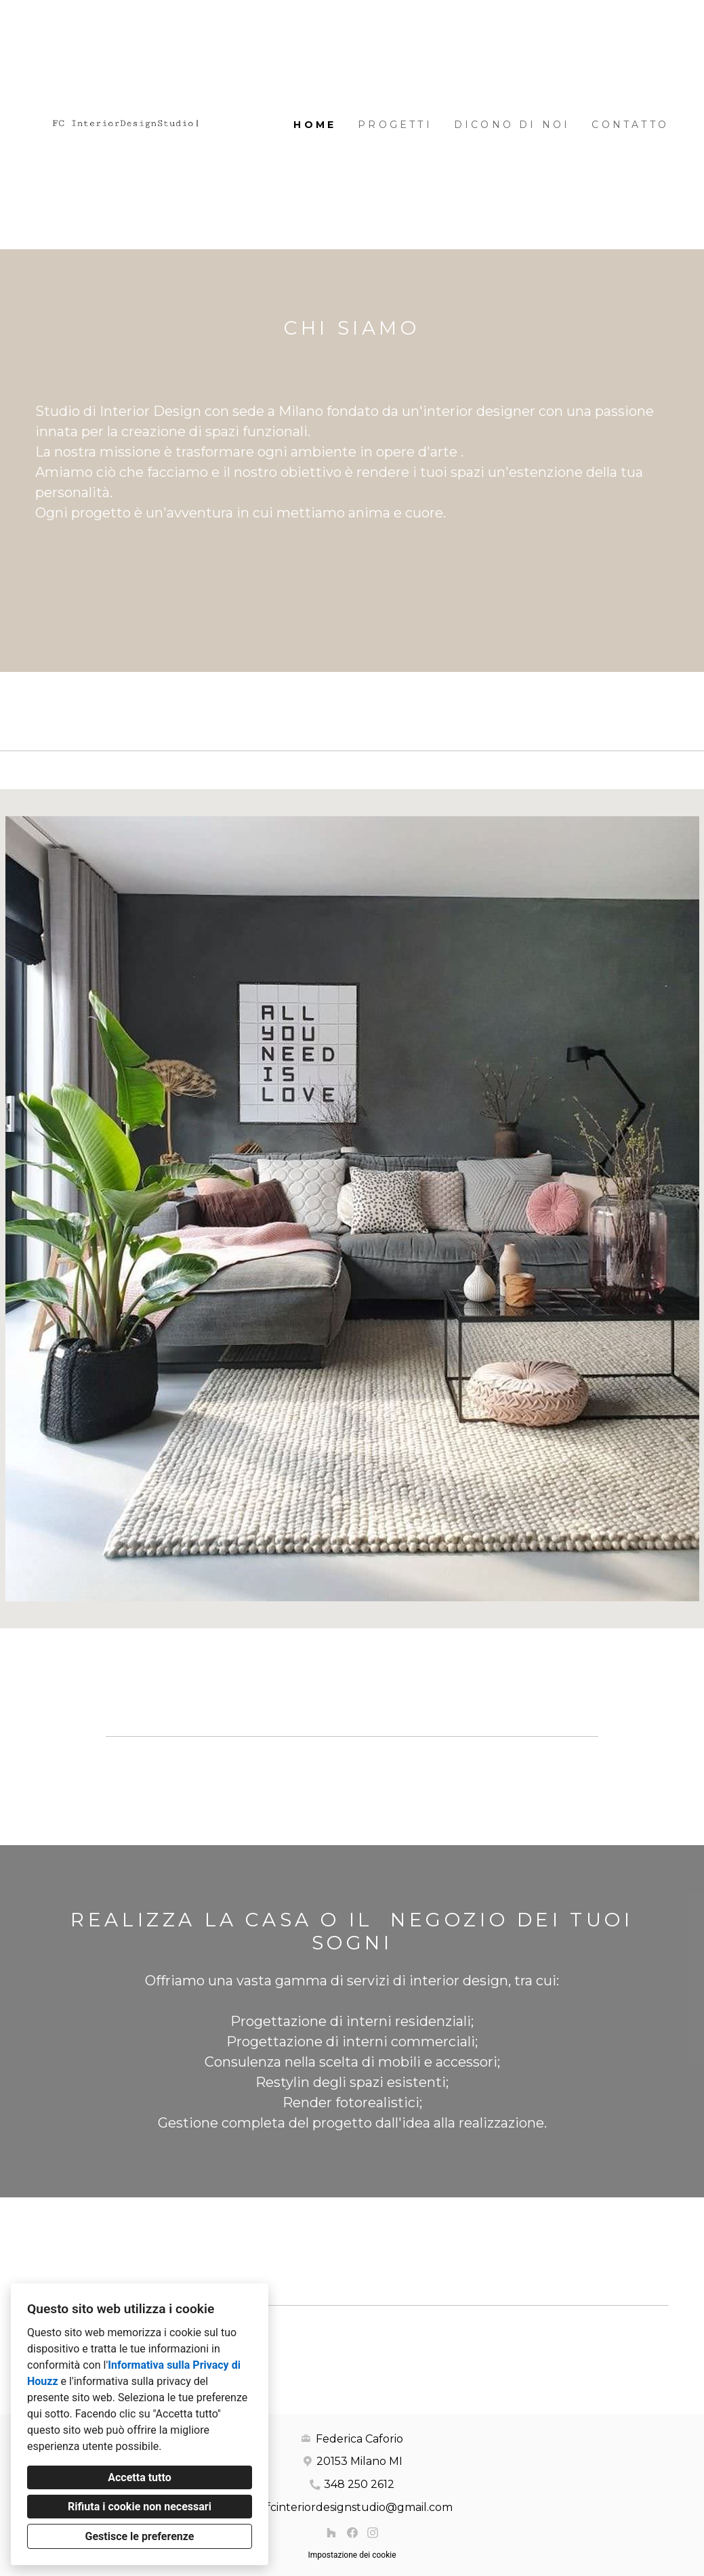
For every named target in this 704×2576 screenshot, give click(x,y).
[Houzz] (331, 2533)
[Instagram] (372, 2533)
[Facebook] (352, 2533)
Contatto (630, 125)
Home (314, 125)
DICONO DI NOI (512, 125)
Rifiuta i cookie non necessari (139, 2506)
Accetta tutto (139, 2477)
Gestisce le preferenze (139, 2536)
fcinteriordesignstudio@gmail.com (359, 2507)
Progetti (395, 125)
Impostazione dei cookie (352, 2555)
